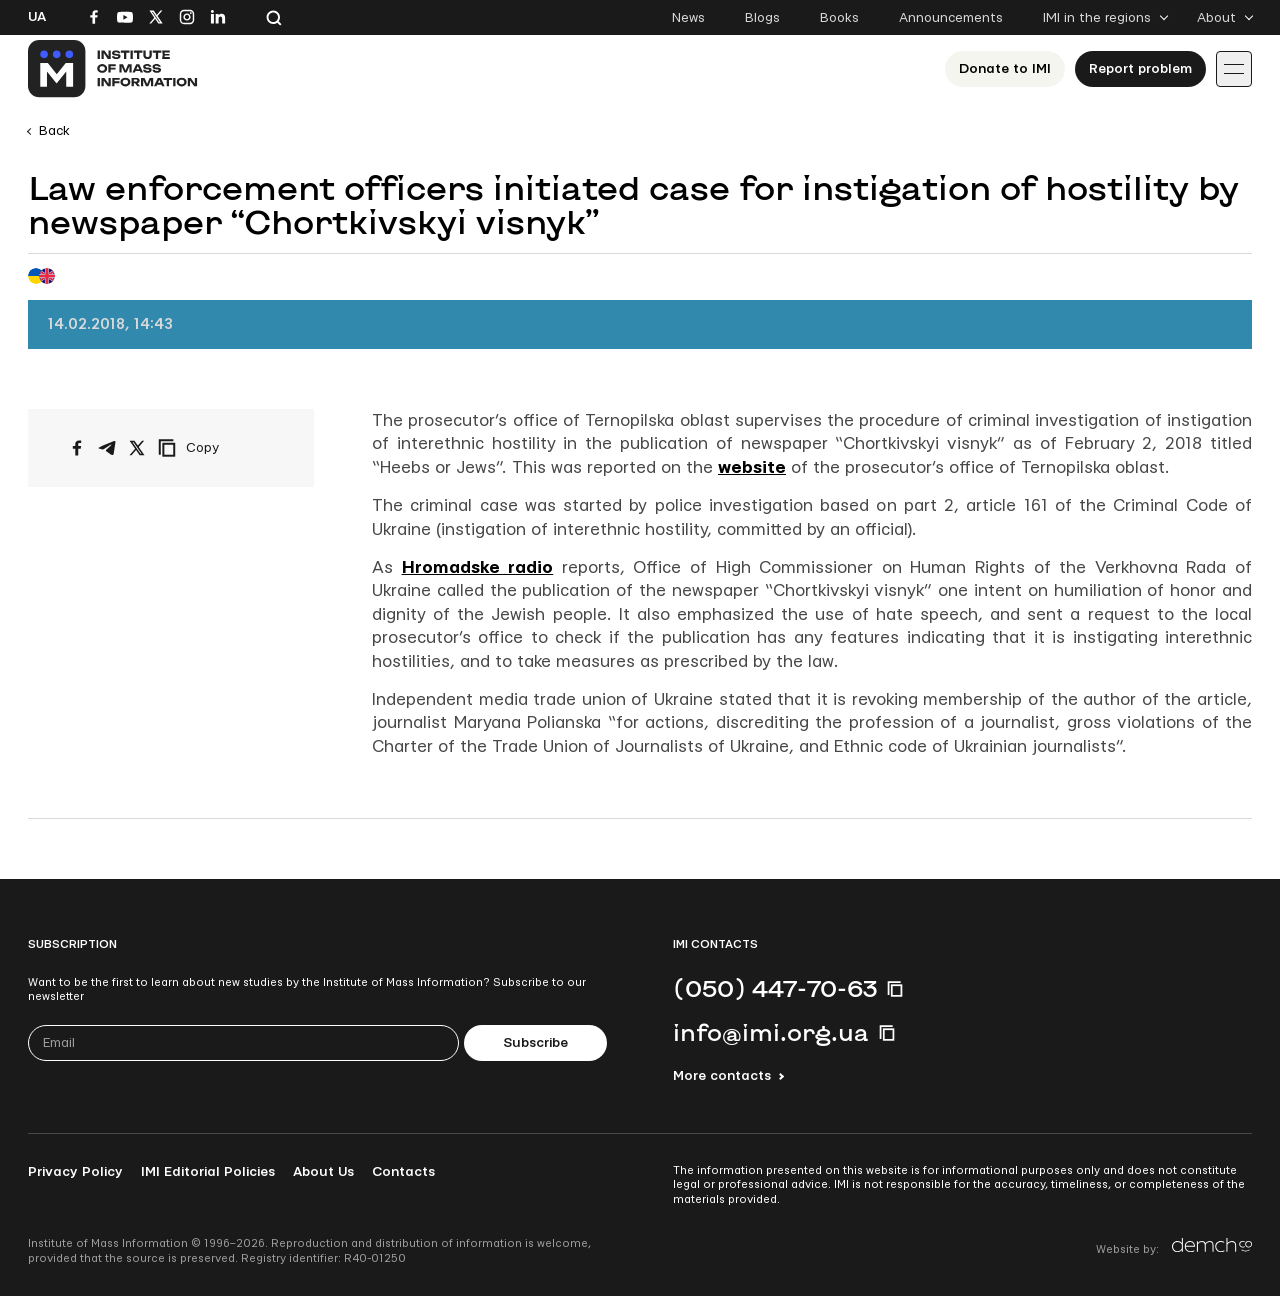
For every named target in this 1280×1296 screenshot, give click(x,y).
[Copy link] (216, 448)
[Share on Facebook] (77, 448)
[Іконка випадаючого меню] (1234, 69)
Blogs (762, 18)
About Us (323, 1172)
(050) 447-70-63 (775, 988)
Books (839, 18)
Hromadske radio (478, 567)
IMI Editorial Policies (208, 1172)
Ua (37, 17)
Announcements (951, 18)
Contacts (403, 1172)
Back (54, 131)
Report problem (1140, 69)
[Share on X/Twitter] (137, 448)
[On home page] (113, 69)
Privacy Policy (75, 1172)
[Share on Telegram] (107, 448)
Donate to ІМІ (1005, 69)
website (752, 467)
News (688, 18)
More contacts (722, 1076)
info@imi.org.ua (771, 1032)
